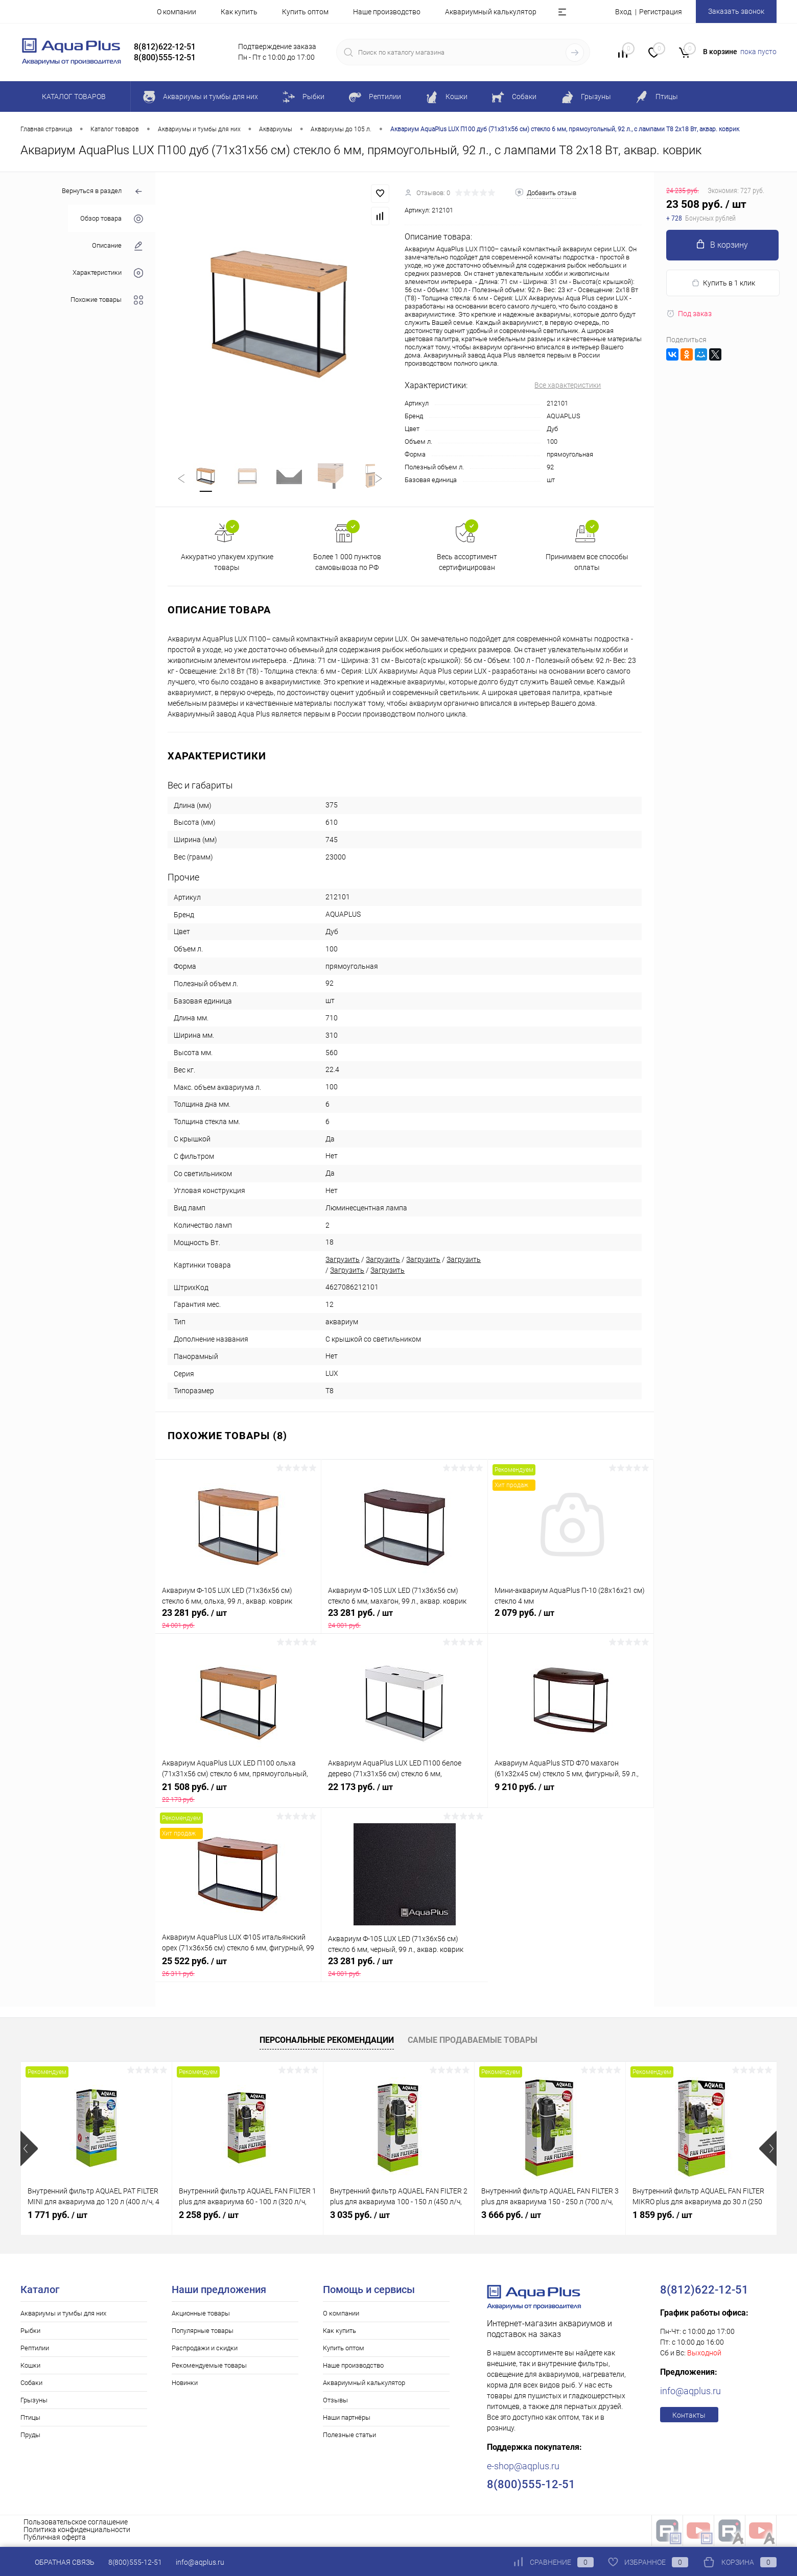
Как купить (239, 12)
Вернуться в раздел (102, 192)
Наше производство (386, 12)
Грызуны (34, 2402)
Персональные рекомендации (327, 2041)
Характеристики (108, 273)
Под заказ (689, 313)
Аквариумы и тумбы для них (63, 2315)
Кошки (30, 2367)
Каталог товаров (72, 96)
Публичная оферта (55, 2539)
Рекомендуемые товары (209, 2367)
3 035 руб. (360, 2216)
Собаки (31, 2385)
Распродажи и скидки (205, 2350)
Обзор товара (111, 219)
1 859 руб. (662, 2216)
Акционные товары (201, 2315)
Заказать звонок (736, 11)
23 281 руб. (238, 1620)
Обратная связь (57, 2562)
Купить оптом (305, 12)
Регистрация (660, 12)
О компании (176, 12)
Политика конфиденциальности (77, 2531)
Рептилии (34, 2350)
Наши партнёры (346, 2419)
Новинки (185, 2385)
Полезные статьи (349, 2437)
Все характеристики (567, 385)
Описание (117, 246)
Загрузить (342, 1261)
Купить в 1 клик (723, 283)
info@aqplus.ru (690, 2393)
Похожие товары (107, 300)
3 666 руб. (511, 2216)
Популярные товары (202, 2332)
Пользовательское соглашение (76, 2524)
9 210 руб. (571, 1794)
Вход (623, 12)
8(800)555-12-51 (135, 2562)
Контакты (689, 2417)
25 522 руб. (238, 1969)
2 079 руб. (571, 1620)
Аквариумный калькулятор (490, 12)
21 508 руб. (238, 1794)
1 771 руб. (57, 2216)
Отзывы (335, 2402)
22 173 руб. (404, 1794)
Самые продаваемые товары (472, 2041)
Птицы (30, 2419)
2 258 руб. (209, 2216)
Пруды (30, 2437)
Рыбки (30, 2332)
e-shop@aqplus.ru (523, 2468)
